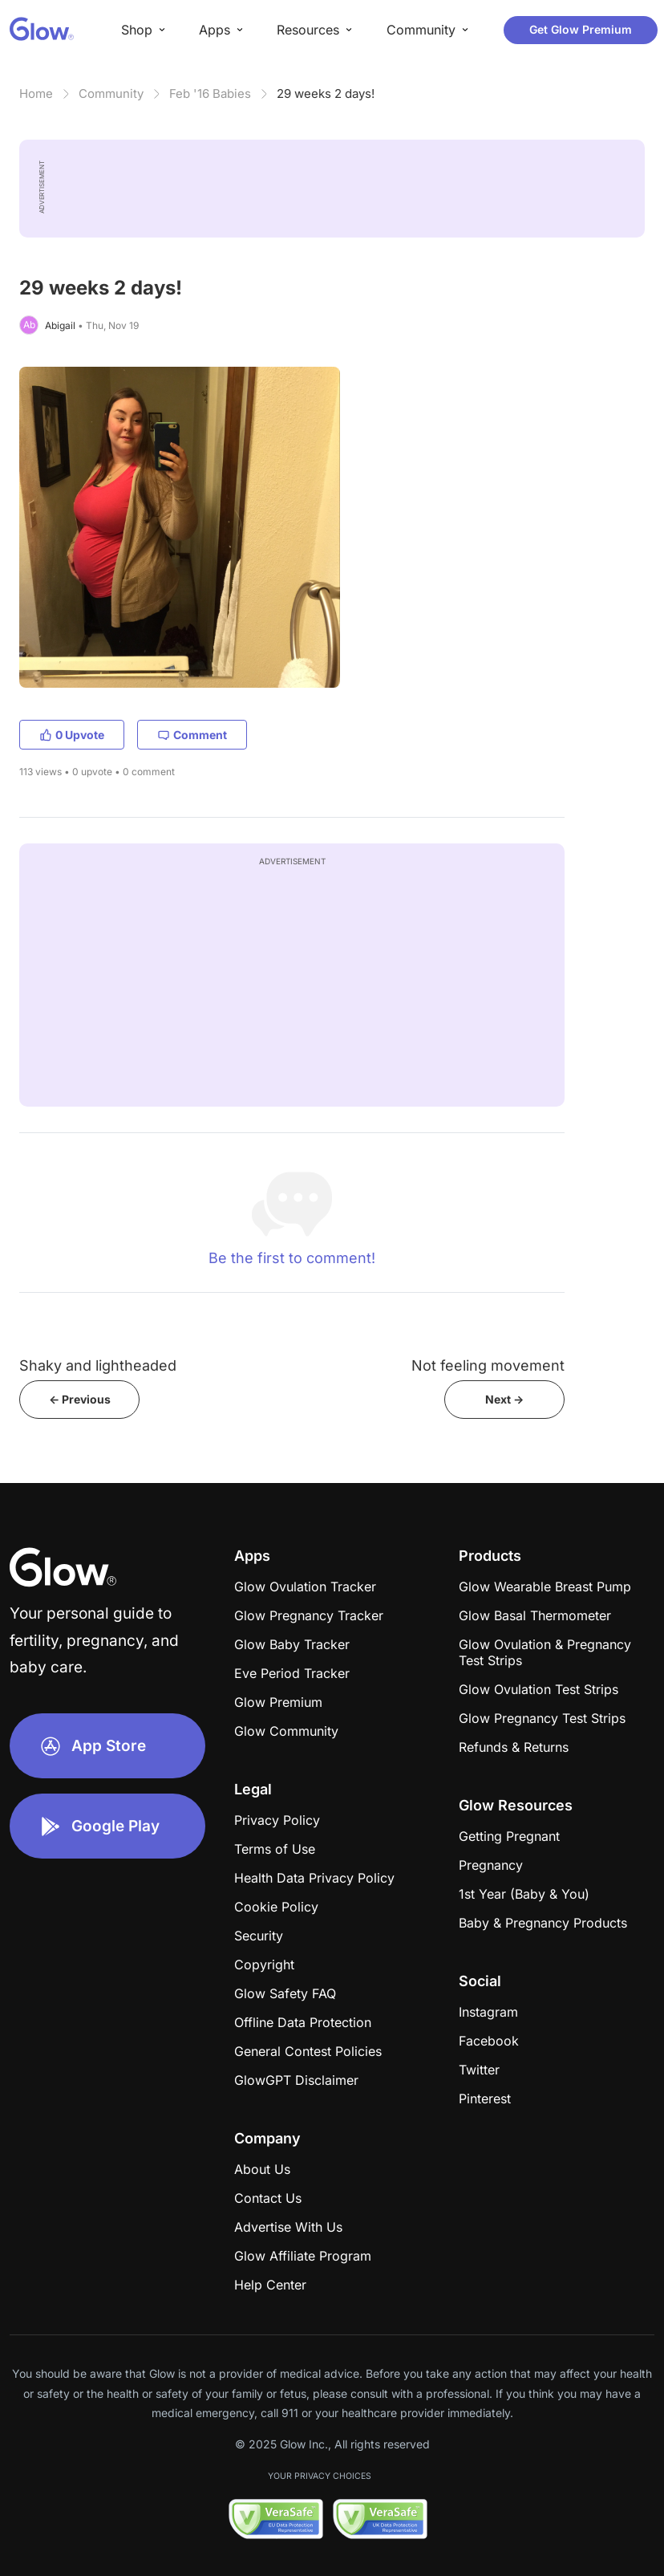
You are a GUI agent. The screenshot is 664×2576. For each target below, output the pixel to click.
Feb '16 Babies (210, 93)
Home (36, 93)
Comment (192, 735)
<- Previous (80, 1399)
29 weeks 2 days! (326, 93)
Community (111, 93)
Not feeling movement (488, 1365)
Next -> (504, 1399)
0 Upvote (71, 735)
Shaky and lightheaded (97, 1365)
